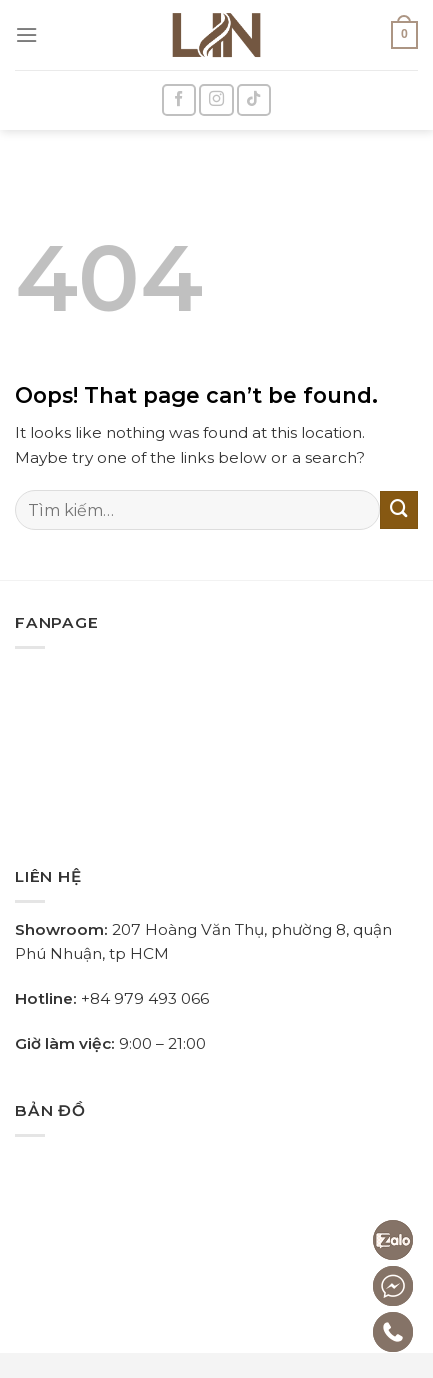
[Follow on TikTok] (254, 100)
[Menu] (26, 35)
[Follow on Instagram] (216, 100)
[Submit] (399, 510)
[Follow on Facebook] (179, 100)
